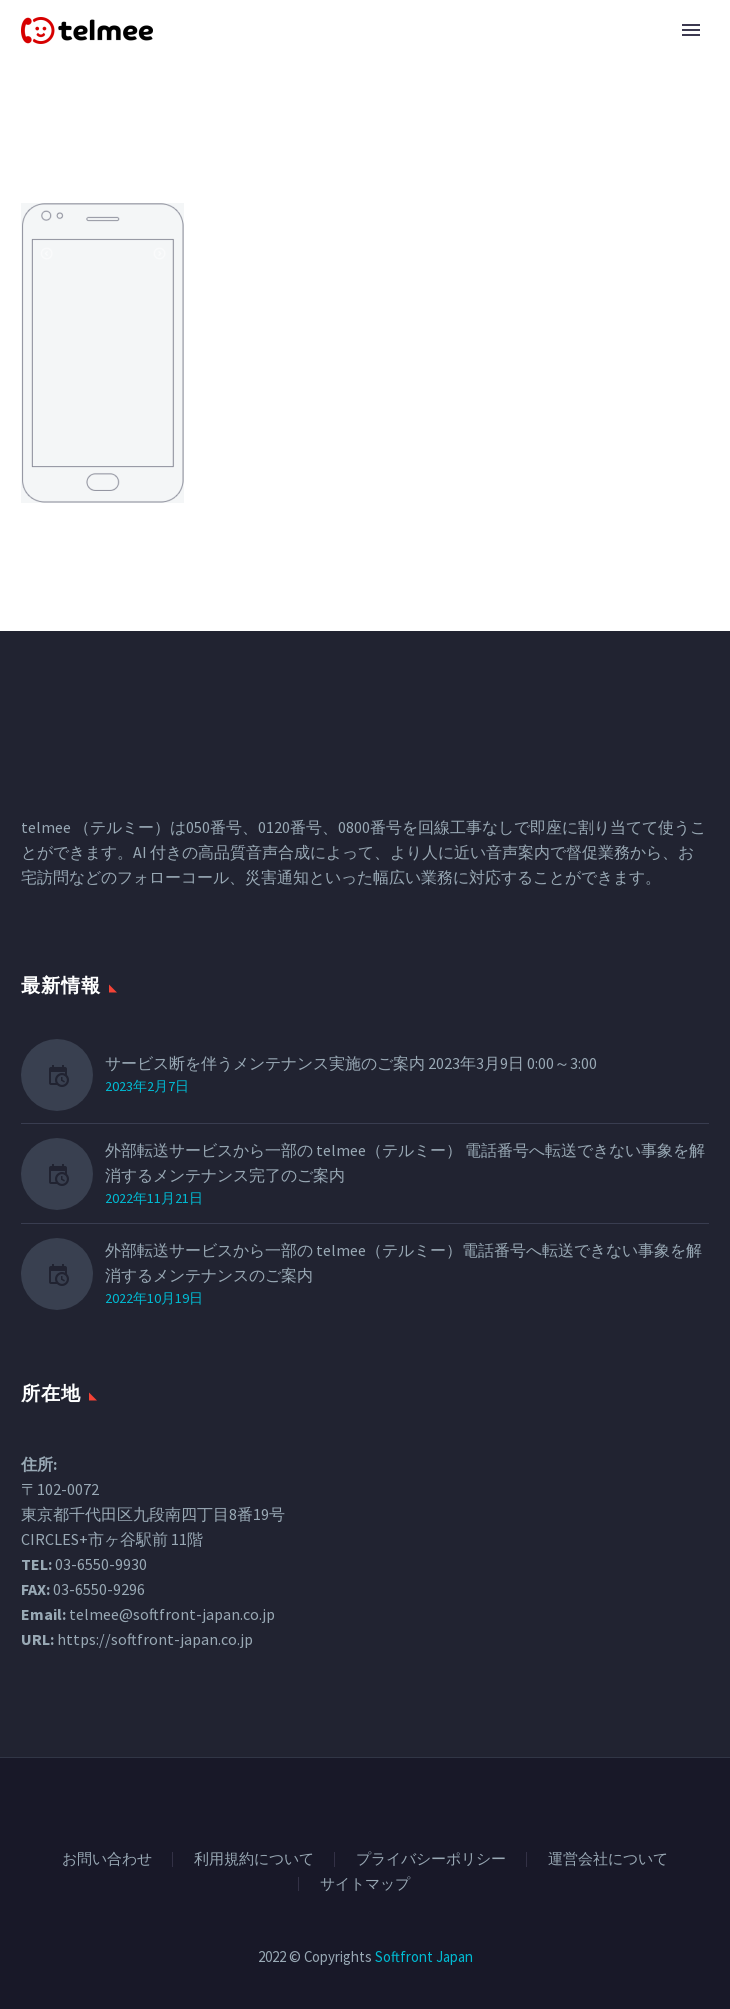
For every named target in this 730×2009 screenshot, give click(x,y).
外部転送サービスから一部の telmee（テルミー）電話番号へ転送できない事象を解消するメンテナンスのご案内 (403, 1262)
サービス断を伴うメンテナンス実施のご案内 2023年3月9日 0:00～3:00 (351, 1063)
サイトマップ (365, 1884)
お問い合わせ (107, 1859)
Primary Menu (691, 30)
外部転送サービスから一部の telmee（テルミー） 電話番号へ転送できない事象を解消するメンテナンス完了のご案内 (405, 1162)
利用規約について (254, 1859)
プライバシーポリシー (431, 1859)
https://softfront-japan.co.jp (155, 1639)
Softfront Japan (424, 1956)
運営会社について (608, 1859)
